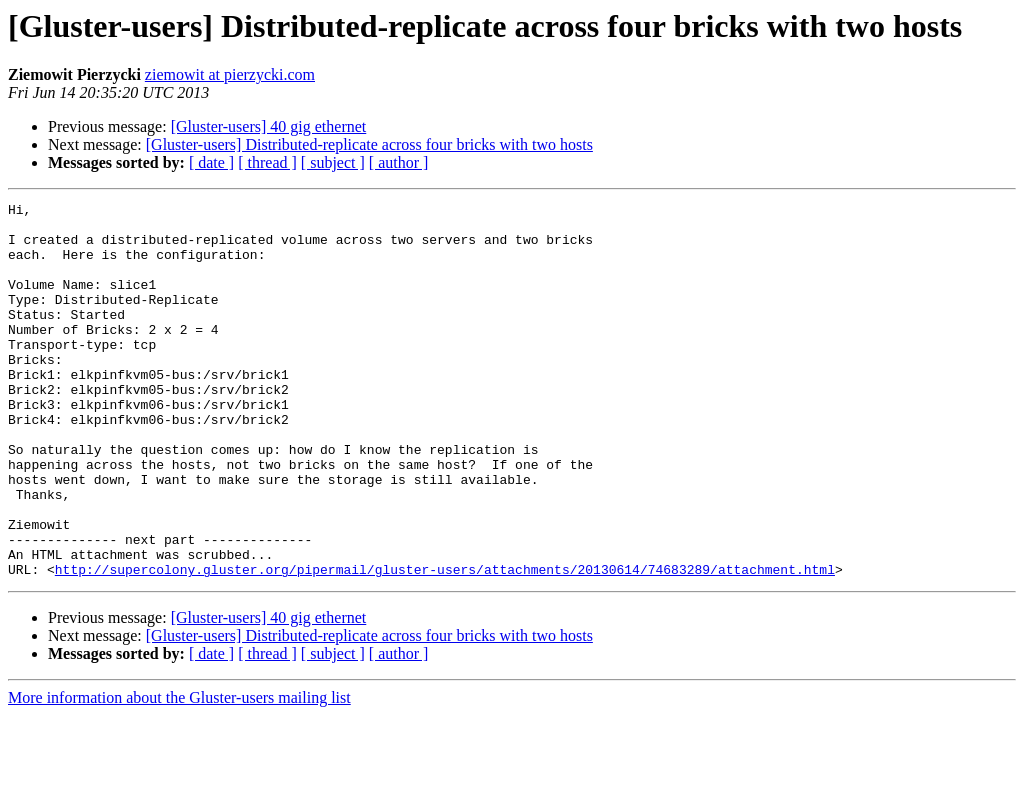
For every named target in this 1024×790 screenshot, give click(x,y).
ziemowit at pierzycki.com (230, 74)
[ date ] (211, 162)
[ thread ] (267, 162)
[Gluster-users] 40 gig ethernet (269, 126)
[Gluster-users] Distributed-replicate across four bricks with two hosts (369, 144)
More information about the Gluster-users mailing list (179, 772)
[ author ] (399, 162)
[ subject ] (333, 162)
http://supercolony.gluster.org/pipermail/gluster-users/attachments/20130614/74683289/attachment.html (445, 644)
